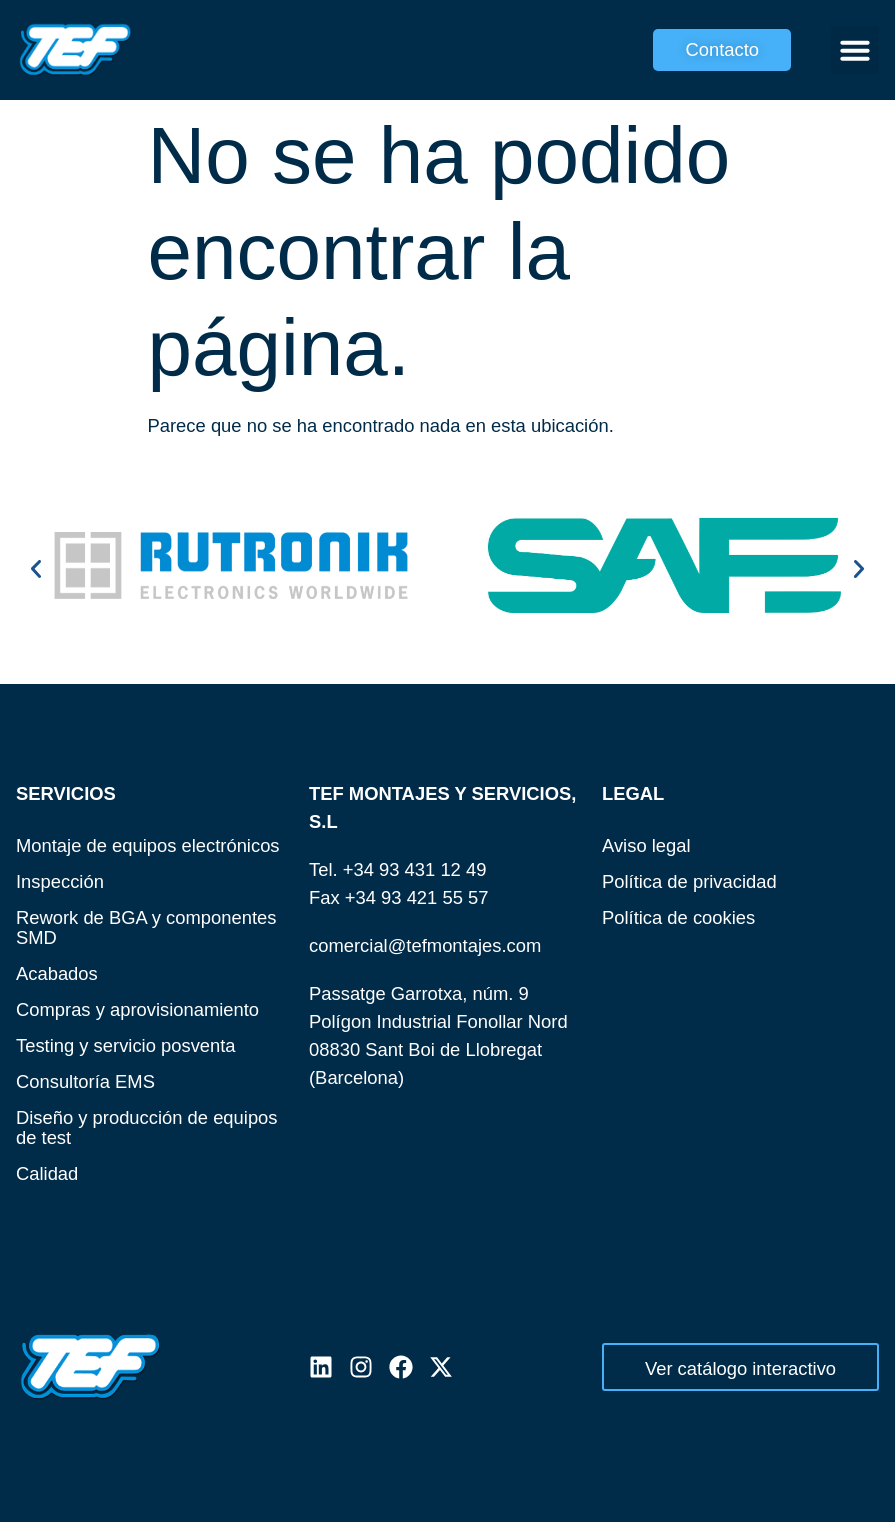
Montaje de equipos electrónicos (148, 845)
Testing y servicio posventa (126, 1045)
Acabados (57, 973)
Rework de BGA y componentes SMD (146, 927)
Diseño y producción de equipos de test (147, 1127)
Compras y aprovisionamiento (137, 1009)
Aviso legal (646, 845)
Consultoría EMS (85, 1081)
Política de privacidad (689, 881)
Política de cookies (678, 917)
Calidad (47, 1173)
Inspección (60, 881)
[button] (855, 50)
